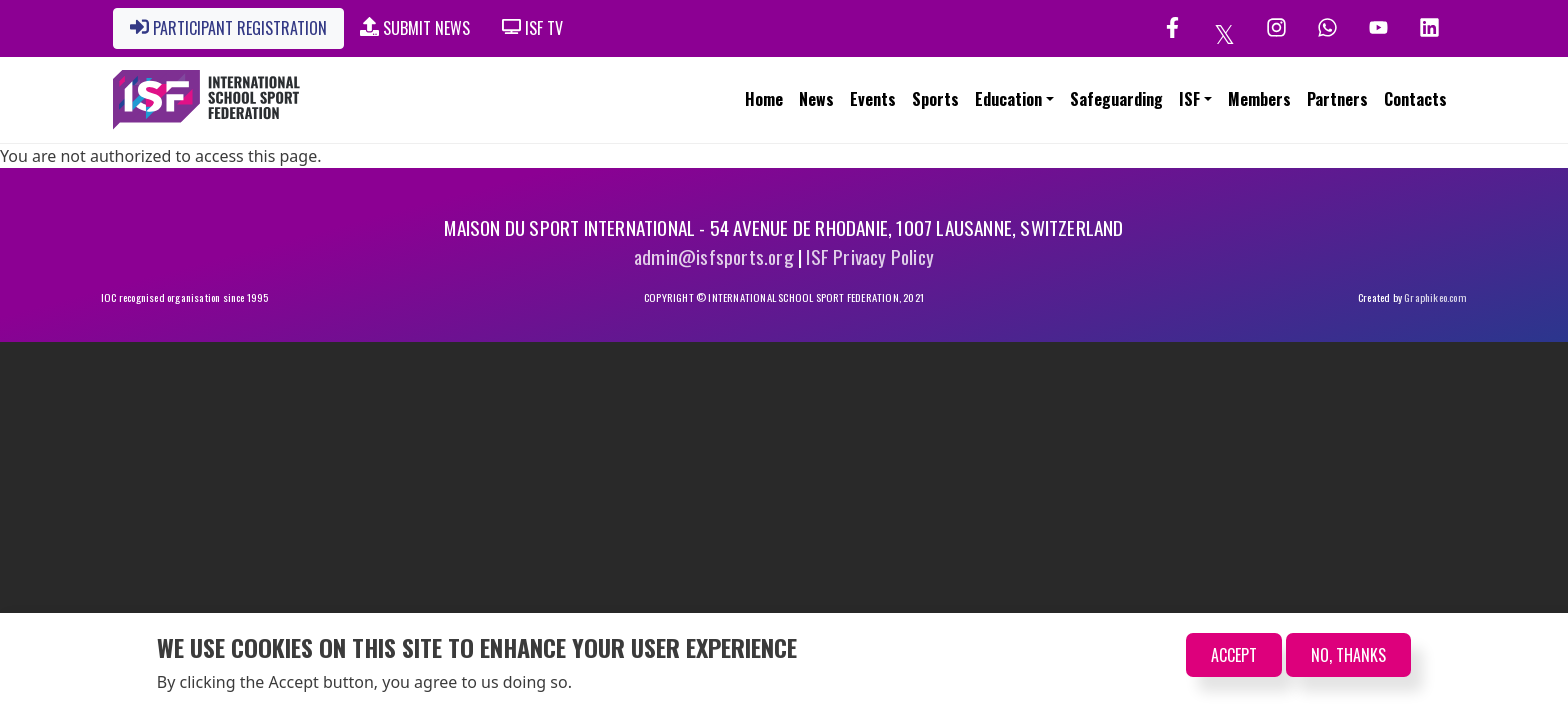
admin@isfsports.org (714, 256)
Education (1008, 99)
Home (764, 99)
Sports (935, 99)
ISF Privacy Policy (870, 256)
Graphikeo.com (1435, 297)
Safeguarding (1116, 99)
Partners (1337, 99)
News (816, 99)
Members (1259, 99)
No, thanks (1348, 655)
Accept (1234, 655)
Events (873, 99)
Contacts (1415, 99)
